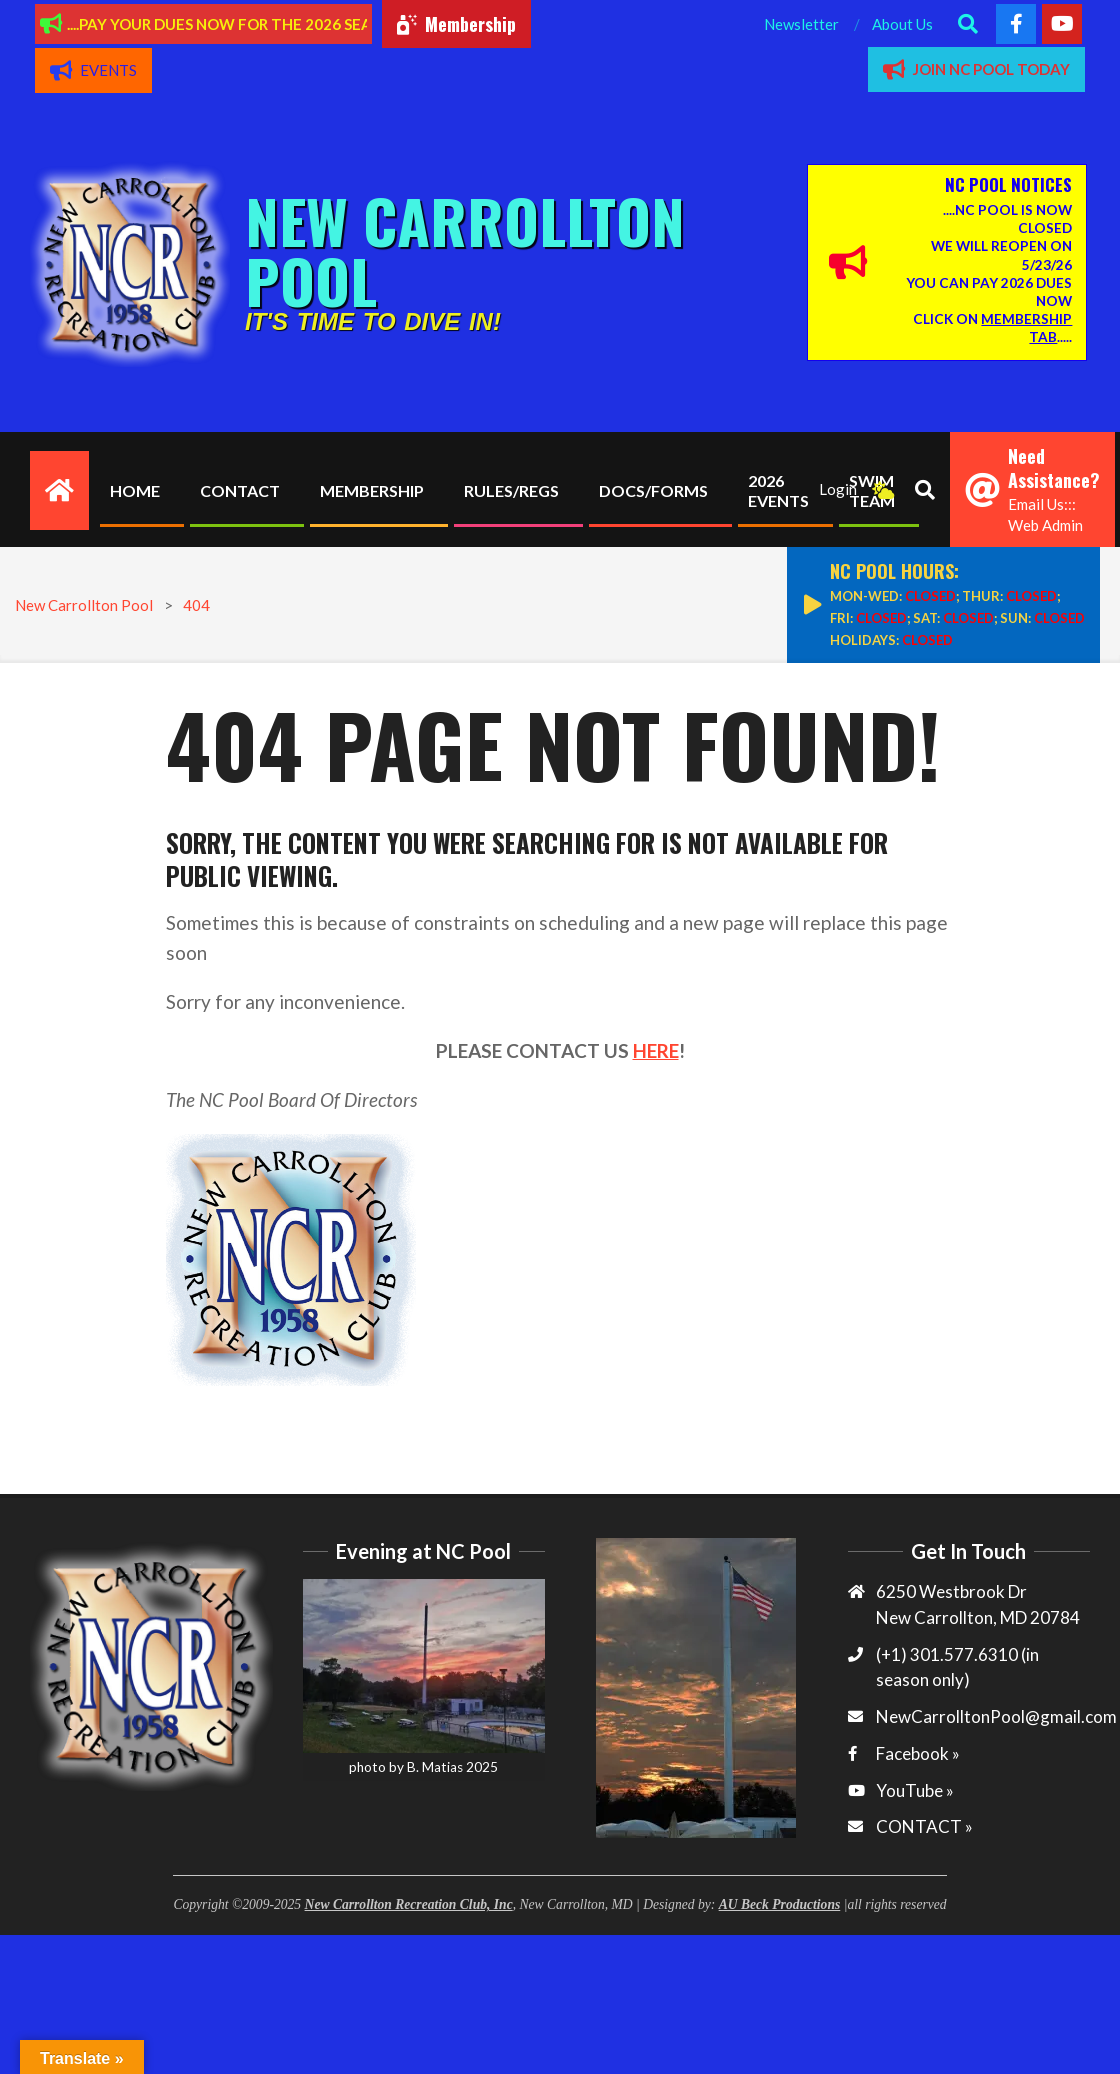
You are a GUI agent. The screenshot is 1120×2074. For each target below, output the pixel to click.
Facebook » (918, 1753)
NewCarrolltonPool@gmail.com (996, 1716)
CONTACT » (924, 1826)
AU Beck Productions (780, 1904)
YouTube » (915, 1790)
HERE (656, 1050)
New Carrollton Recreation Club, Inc (409, 1904)
